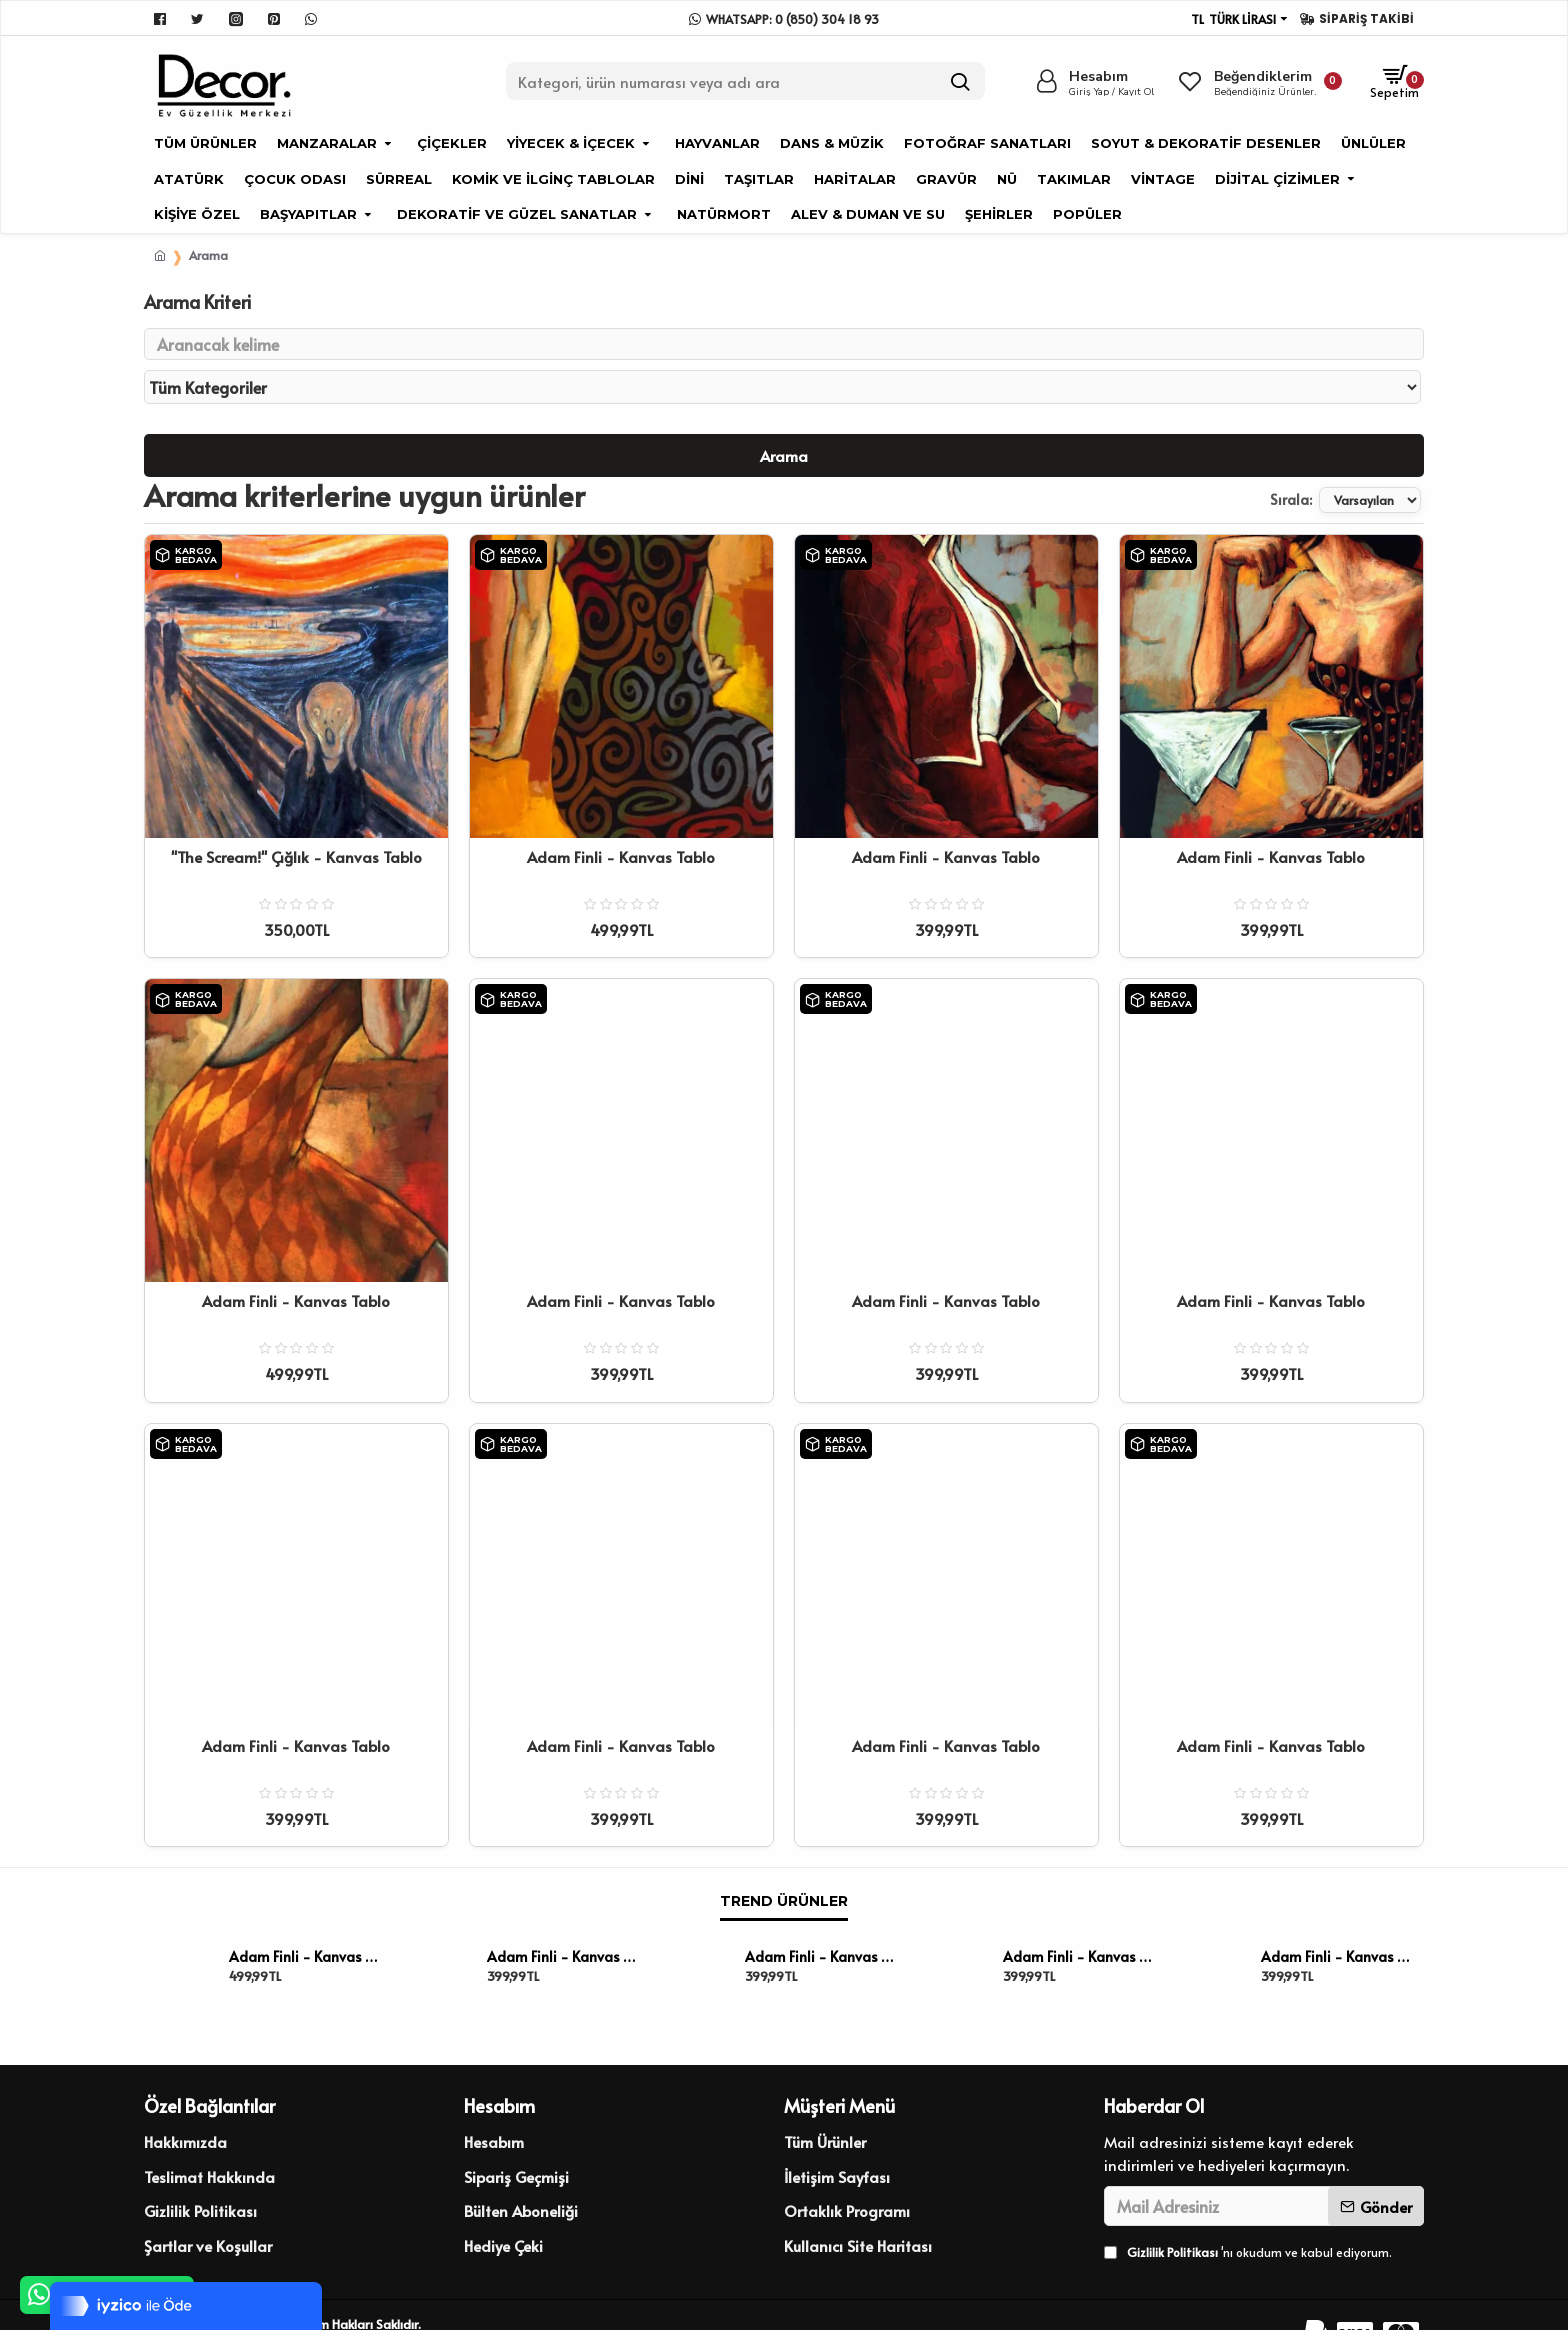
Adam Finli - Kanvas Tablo (621, 819)
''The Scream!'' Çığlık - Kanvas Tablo (296, 819)
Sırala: (1241, 461)
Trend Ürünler (784, 1863)
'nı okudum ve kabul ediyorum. (1248, 2214)
